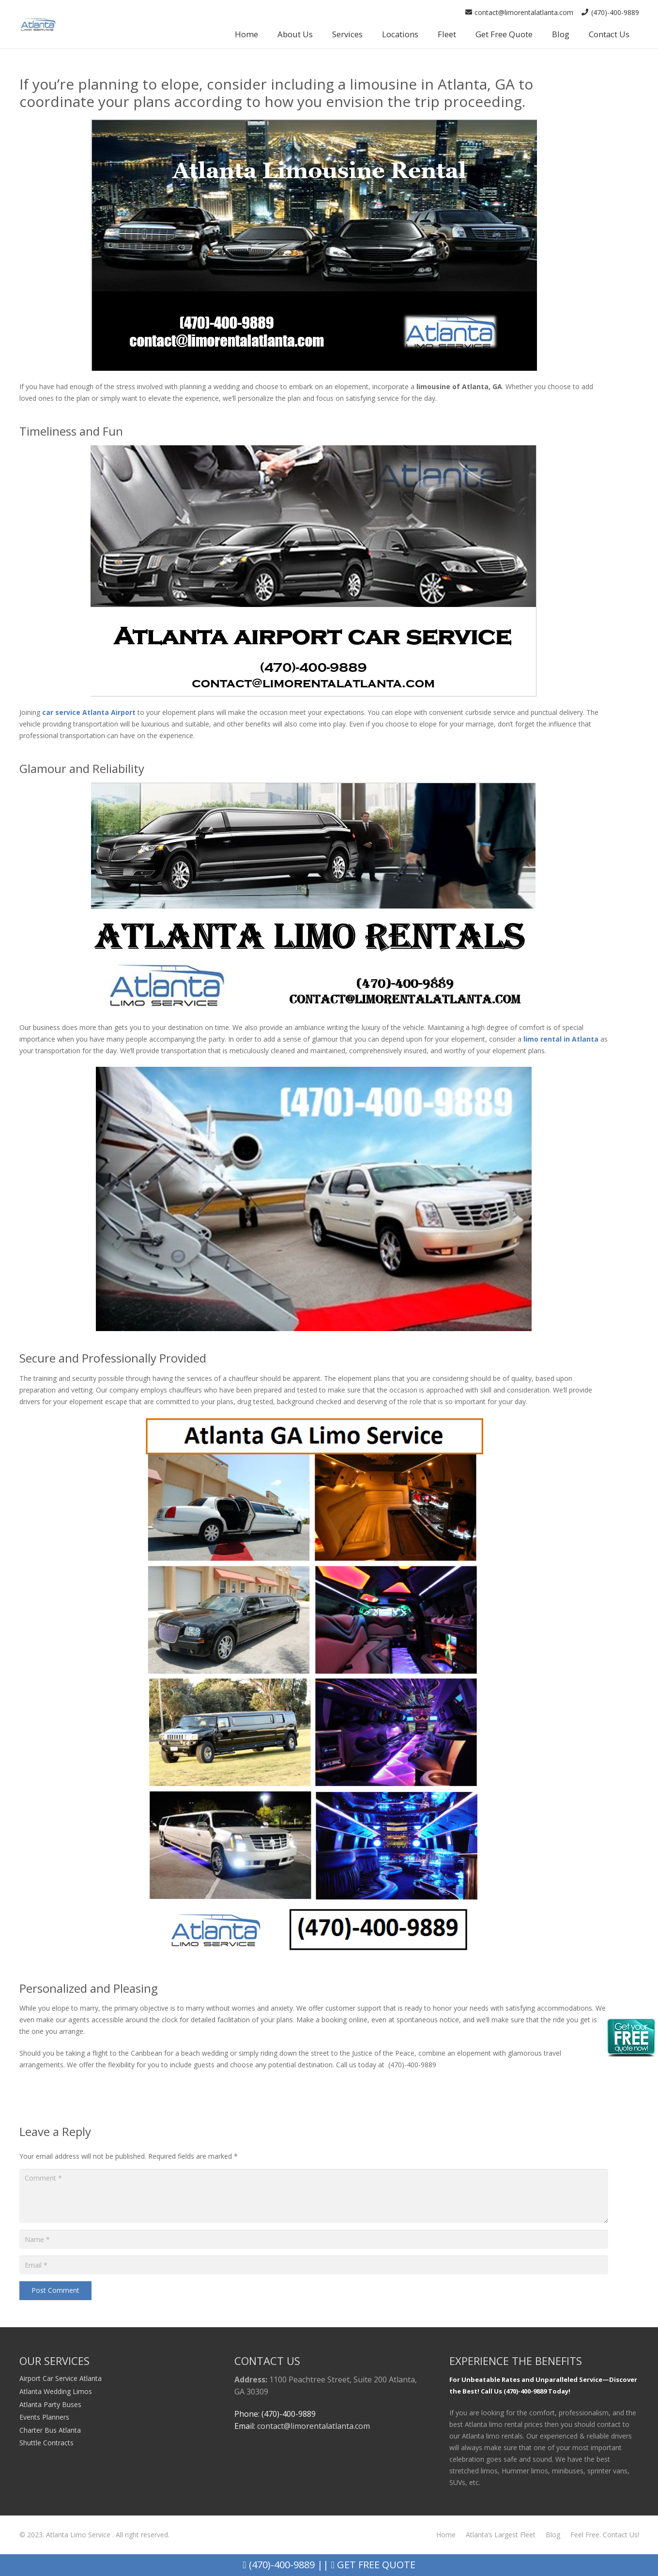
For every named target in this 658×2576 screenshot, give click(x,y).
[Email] (313, 2265)
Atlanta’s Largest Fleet (501, 2534)
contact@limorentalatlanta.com (313, 2426)
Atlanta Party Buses (50, 2404)
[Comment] (313, 2196)
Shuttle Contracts (46, 2442)
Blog (553, 2534)
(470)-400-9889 (278, 2564)
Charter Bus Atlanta (50, 2430)
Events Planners (44, 2417)
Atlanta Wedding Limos (55, 2391)
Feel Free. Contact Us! (604, 2534)
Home (446, 2534)
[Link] (38, 24)
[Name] (313, 2239)
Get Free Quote (373, 2564)
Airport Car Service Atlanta (60, 2378)
